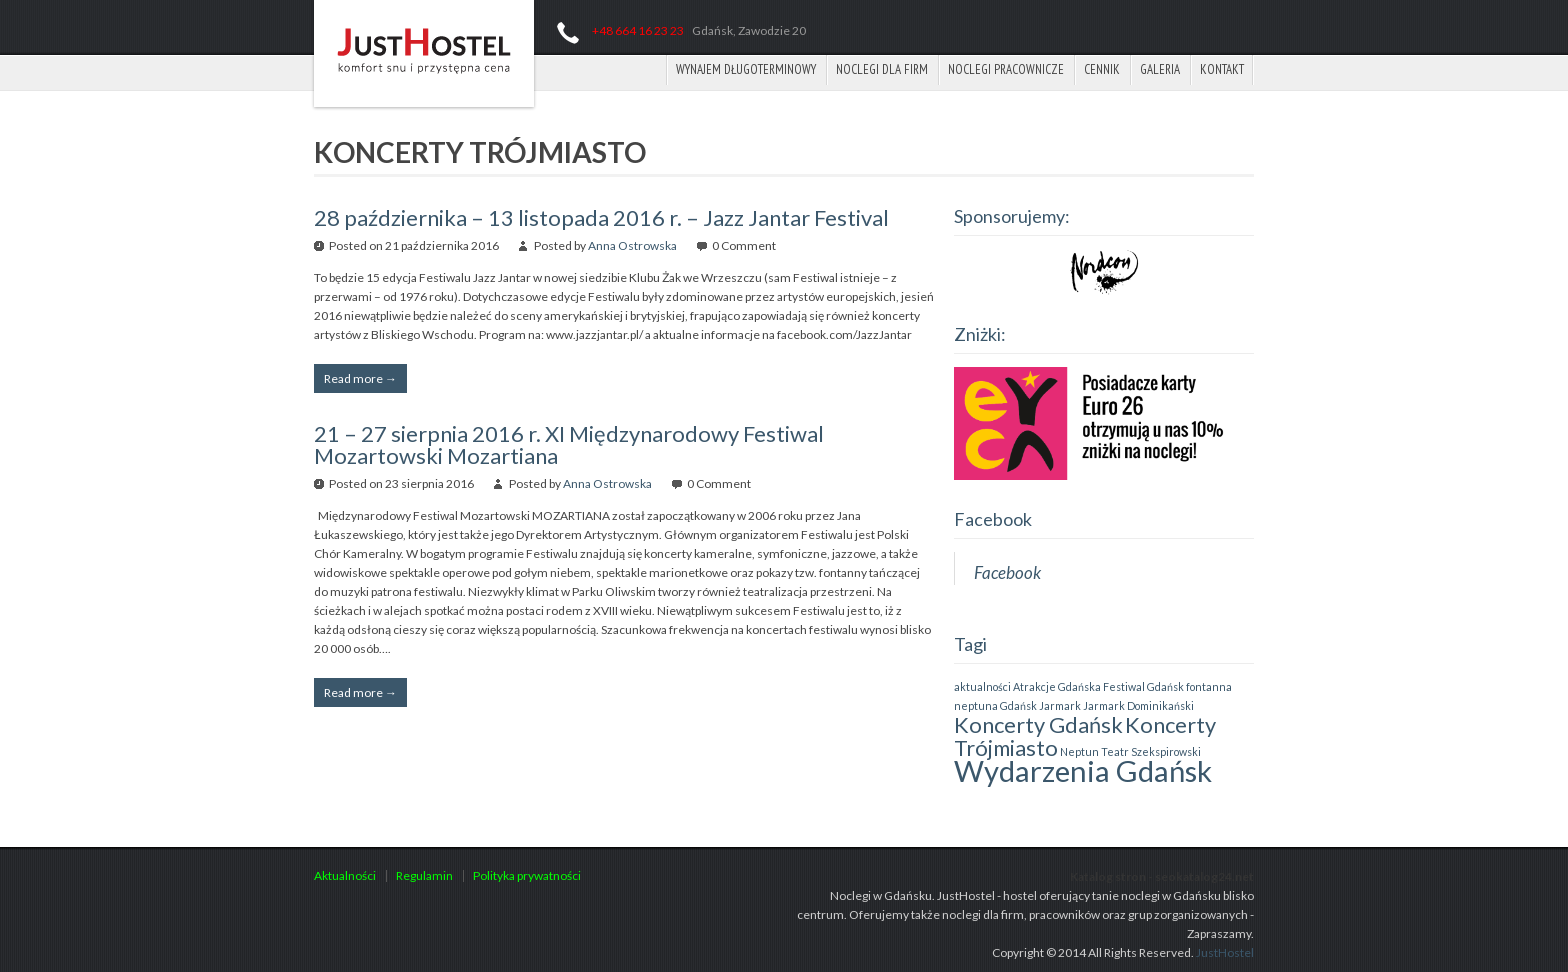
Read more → (360, 378)
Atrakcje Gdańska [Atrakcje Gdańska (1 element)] (1057, 686)
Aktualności (345, 875)
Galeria (1160, 69)
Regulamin (424, 875)
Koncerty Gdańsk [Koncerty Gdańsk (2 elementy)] (1038, 724)
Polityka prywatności (527, 875)
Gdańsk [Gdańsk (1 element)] (1018, 705)
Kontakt (1222, 69)
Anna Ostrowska (632, 245)
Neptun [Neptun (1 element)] (1079, 751)
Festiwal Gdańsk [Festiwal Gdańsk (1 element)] (1143, 686)
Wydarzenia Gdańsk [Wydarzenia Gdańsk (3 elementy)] (1083, 770)
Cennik (1102, 69)
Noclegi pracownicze (1006, 69)
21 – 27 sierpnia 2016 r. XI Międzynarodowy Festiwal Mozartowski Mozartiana (569, 444)
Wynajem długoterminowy (746, 69)
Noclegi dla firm (882, 69)
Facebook (993, 519)
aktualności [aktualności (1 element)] (982, 686)
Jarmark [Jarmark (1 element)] (1060, 705)
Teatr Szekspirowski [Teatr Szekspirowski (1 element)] (1151, 751)
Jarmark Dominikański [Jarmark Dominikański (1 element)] (1138, 705)
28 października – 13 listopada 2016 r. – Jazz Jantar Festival (601, 217)
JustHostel (1225, 952)
